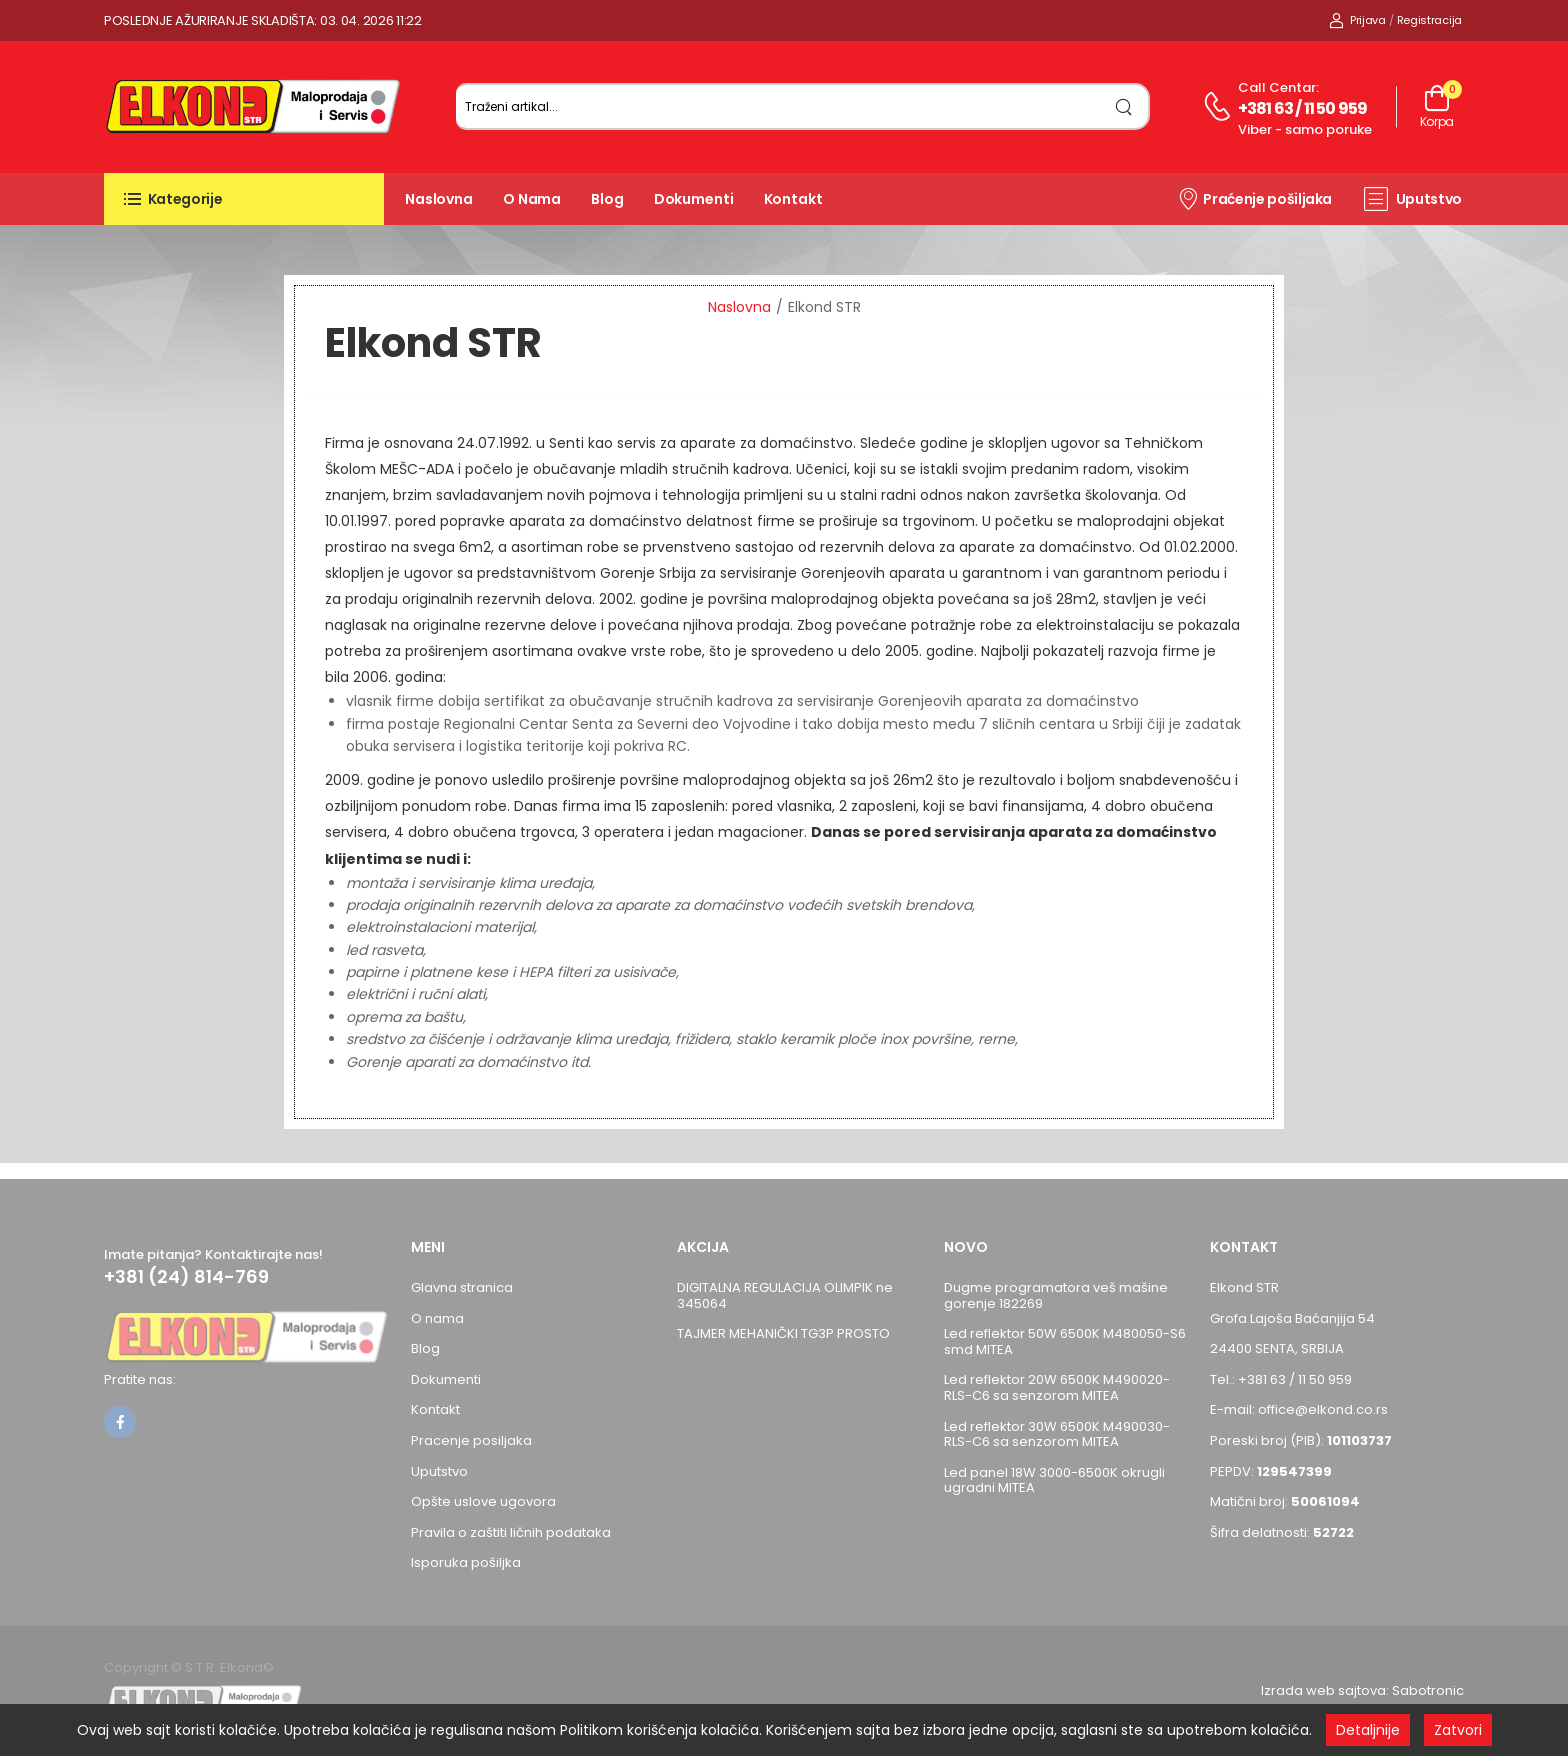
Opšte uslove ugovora (483, 1501)
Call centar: (1278, 87)
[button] (244, 199)
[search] (1124, 106)
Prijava (1357, 20)
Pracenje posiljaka (471, 1440)
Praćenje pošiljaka (1254, 198)
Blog (607, 199)
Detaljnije (1368, 1730)
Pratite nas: (140, 1379)
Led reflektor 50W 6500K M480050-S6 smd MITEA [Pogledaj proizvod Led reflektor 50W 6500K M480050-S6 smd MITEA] (1065, 1341)
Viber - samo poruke (1305, 129)
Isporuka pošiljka (466, 1562)
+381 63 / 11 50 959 (1303, 108)
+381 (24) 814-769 (186, 1277)
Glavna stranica (462, 1287)
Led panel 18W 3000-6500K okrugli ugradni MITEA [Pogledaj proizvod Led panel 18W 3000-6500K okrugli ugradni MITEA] (1054, 1480)
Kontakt (793, 199)
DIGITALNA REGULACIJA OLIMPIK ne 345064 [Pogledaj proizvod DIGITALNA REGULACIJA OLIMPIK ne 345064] (785, 1295)
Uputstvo (1413, 199)
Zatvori (1458, 1730)
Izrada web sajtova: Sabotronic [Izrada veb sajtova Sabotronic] (1362, 1690)
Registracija (1429, 20)
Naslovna (439, 199)
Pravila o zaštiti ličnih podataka (511, 1532)
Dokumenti (694, 199)
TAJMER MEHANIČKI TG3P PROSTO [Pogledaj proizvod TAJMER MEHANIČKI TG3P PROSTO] (783, 1333)
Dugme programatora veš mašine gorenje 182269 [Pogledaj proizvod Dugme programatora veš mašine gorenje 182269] (1056, 1295)
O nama (532, 199)
